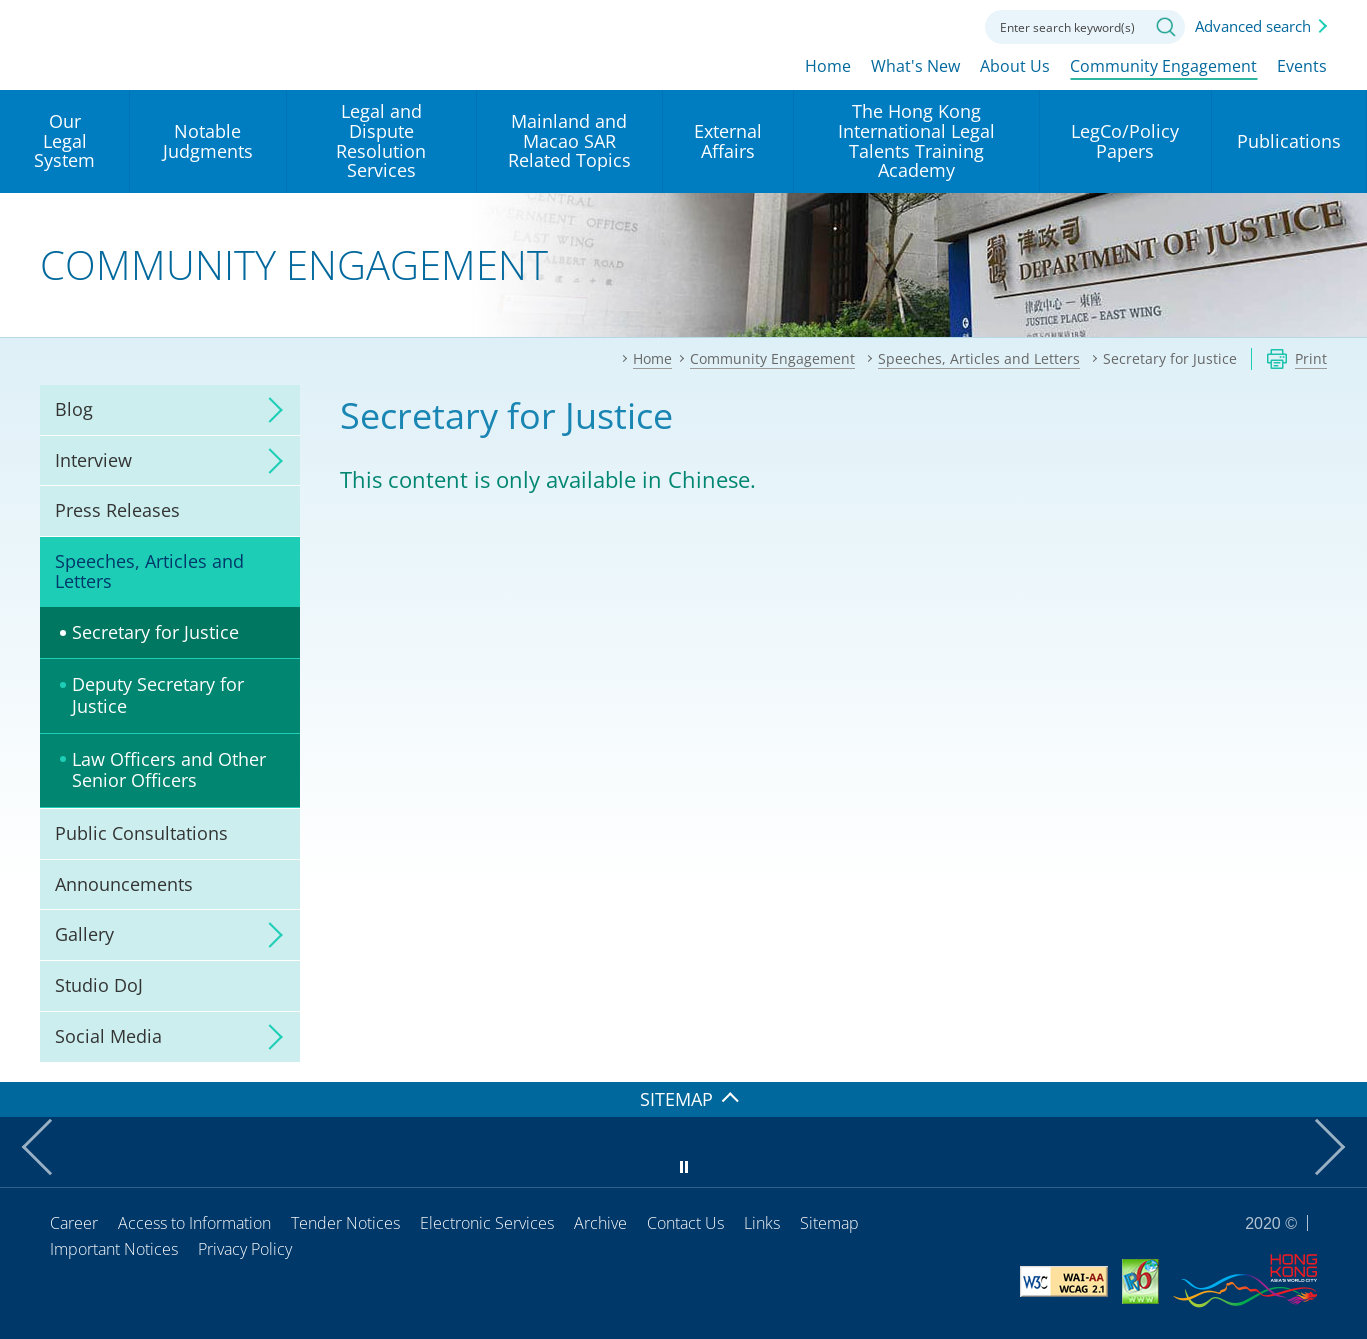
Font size (890, 25)
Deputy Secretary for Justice (158, 695)
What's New (915, 67)
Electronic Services (487, 1223)
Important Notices (114, 1249)
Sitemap (829, 1223)
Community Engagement (1163, 67)
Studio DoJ (99, 985)
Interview (93, 460)
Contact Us (685, 1223)
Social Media (108, 1036)
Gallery (84, 934)
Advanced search (1253, 26)
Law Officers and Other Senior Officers (169, 770)
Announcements (124, 884)
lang (835, 25)
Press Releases (117, 510)
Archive (600, 1223)
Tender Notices (345, 1223)
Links (762, 1223)
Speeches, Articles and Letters (149, 571)
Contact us (945, 25)
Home (828, 67)
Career (74, 1223)
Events (1302, 67)
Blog (74, 409)
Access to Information (194, 1223)
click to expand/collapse (270, 410)
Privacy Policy (245, 1249)
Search (1166, 27)
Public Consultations (141, 833)
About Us (1015, 67)
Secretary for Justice (155, 632)
